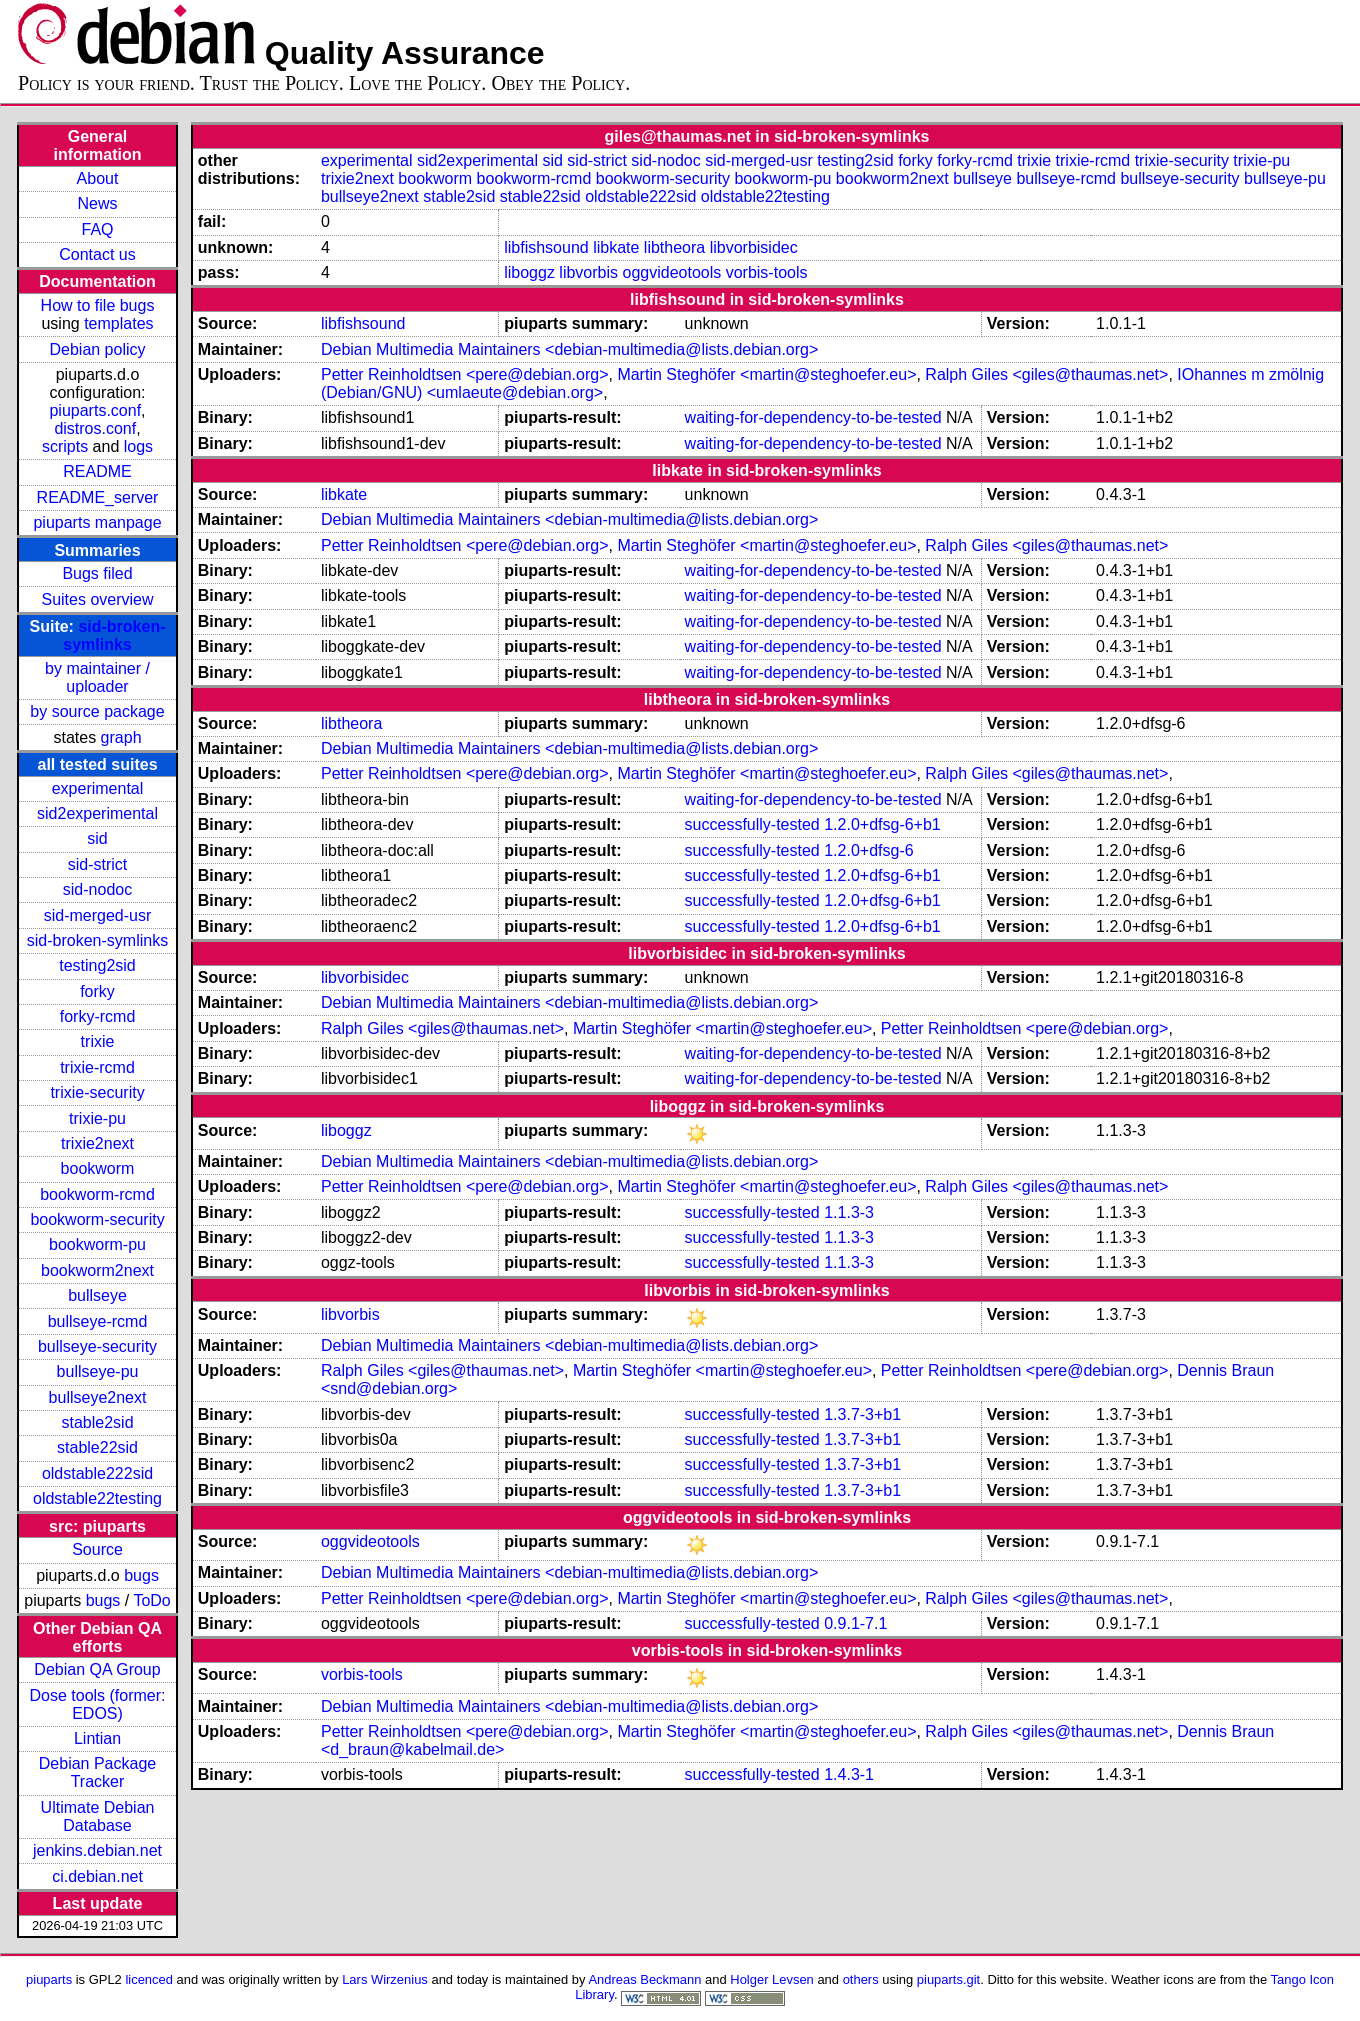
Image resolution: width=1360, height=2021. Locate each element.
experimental (98, 788)
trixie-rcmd (97, 1067)
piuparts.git (948, 1979)
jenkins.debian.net (97, 1850)
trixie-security (97, 1092)
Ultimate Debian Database (98, 1816)
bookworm (98, 1168)
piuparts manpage (97, 522)
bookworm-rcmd (97, 1194)
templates (118, 323)
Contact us (97, 254)
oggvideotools (671, 272)
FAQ (98, 229)
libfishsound (546, 247)
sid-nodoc (97, 889)
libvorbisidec (754, 247)
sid (97, 838)
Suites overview (97, 599)
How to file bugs (98, 305)
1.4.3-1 (849, 1774)
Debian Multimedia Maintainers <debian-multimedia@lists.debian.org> (569, 349)
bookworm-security (97, 1219)
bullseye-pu (98, 1371)
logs (138, 446)
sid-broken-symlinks (114, 635)
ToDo (151, 1600)
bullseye (97, 1295)
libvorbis (588, 272)
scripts (65, 446)
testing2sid (97, 965)
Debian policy (97, 349)
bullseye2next (98, 1397)
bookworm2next (97, 1270)
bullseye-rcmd (98, 1321)
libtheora (674, 247)
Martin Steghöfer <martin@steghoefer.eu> (766, 374)
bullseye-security (97, 1346)
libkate (616, 247)
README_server (98, 497)
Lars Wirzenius (385, 1979)
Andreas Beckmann (644, 1979)
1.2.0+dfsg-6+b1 (882, 824)
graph (121, 737)
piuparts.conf (95, 410)
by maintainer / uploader (97, 677)
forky (97, 991)
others (861, 1979)
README (97, 471)
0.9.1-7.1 (855, 1623)
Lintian (97, 1738)
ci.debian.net (97, 1876)
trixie (98, 1041)
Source (97, 1549)
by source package (97, 711)
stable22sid (97, 1447)
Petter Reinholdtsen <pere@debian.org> (465, 374)
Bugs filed (97, 573)
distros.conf (95, 428)
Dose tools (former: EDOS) (97, 1704)
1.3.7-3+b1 (862, 1414)
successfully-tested (752, 824)
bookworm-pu (97, 1244)
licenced (149, 1979)
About (98, 178)
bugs (141, 1575)
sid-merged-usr (98, 915)
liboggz (529, 272)
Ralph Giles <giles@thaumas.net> (1046, 374)
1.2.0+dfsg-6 (868, 850)
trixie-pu (97, 1118)
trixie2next (97, 1143)
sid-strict (98, 864)
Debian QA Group (97, 1669)
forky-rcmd (98, 1016)
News (98, 203)
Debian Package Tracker (97, 1772)
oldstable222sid (97, 1473)
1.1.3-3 (849, 1212)
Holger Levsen (772, 1979)
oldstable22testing (97, 1498)
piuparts (49, 1979)
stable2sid (97, 1422)
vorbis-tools (767, 272)
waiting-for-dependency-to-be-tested (813, 417)
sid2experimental (97, 813)
